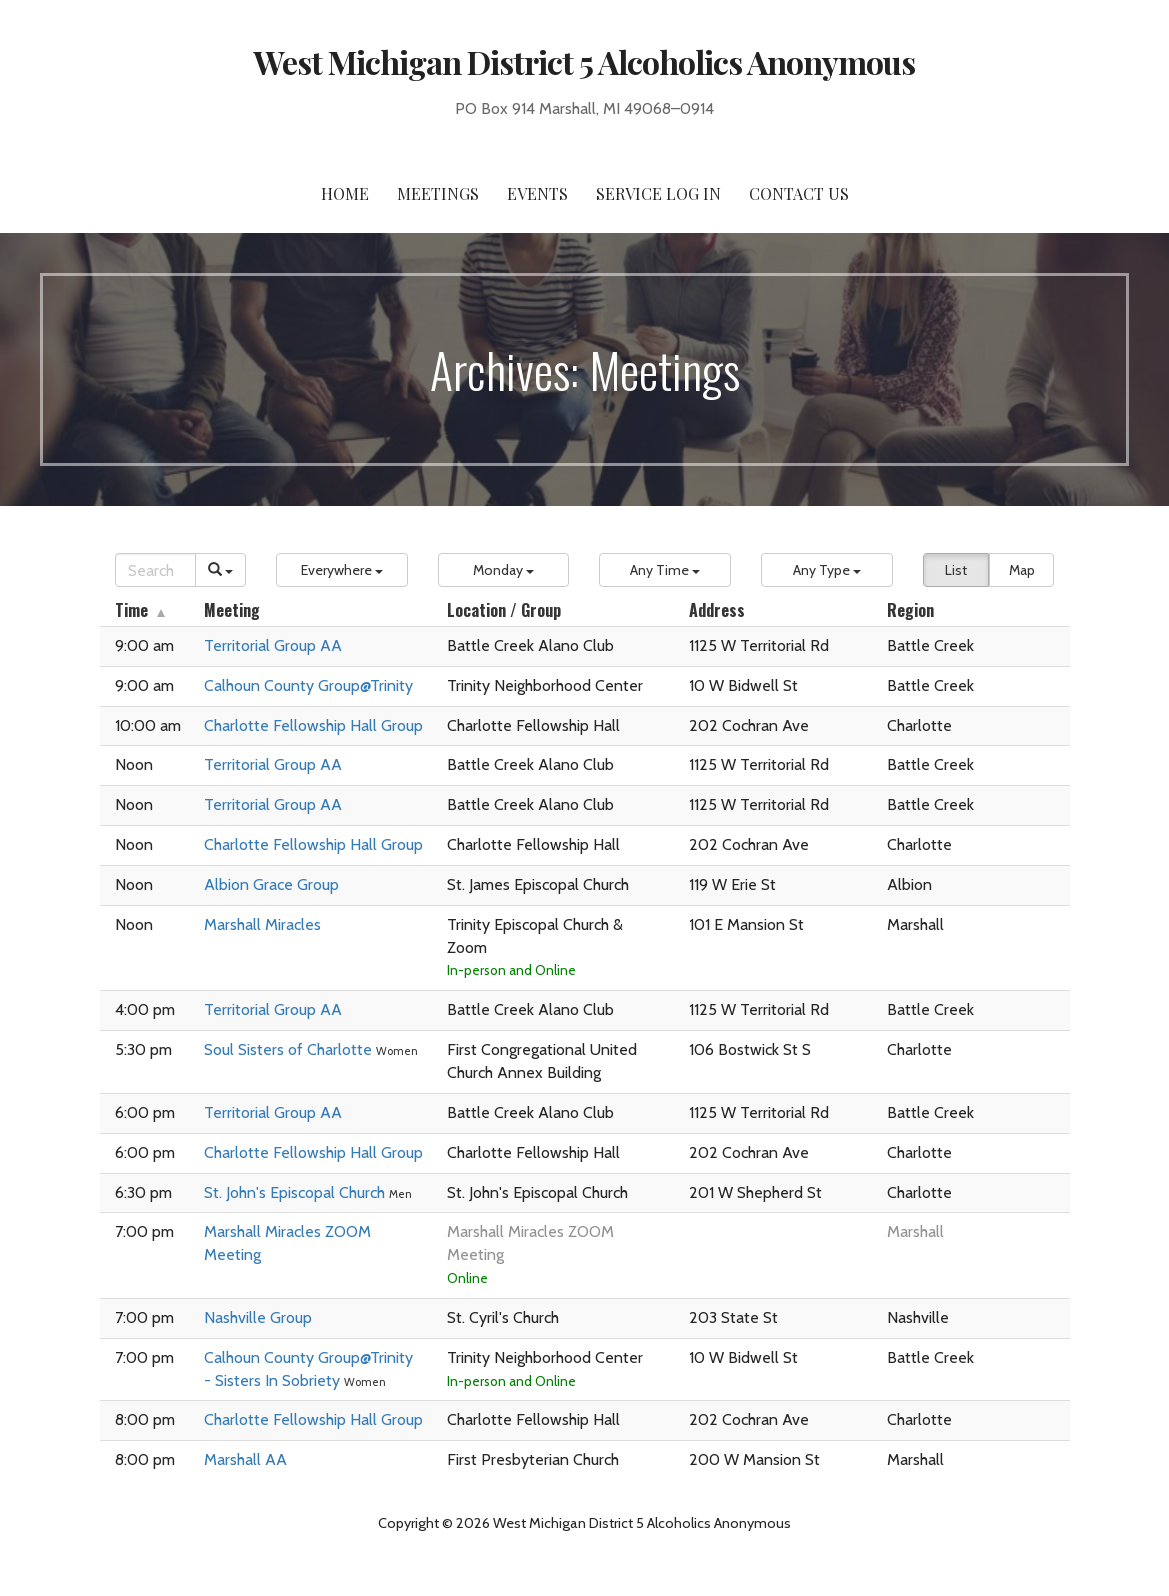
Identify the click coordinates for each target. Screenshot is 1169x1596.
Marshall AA (245, 1459)
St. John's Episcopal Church (296, 1192)
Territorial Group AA (273, 645)
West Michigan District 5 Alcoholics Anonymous (585, 61)
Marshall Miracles (262, 924)
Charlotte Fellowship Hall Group (313, 725)
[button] (342, 570)
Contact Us (799, 193)
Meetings (438, 193)
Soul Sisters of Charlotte (290, 1049)
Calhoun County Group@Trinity (308, 685)
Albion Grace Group (271, 884)
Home (345, 193)
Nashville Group (258, 1317)
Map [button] (1022, 570)
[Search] (156, 570)
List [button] (956, 570)
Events (537, 193)
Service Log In (658, 193)
